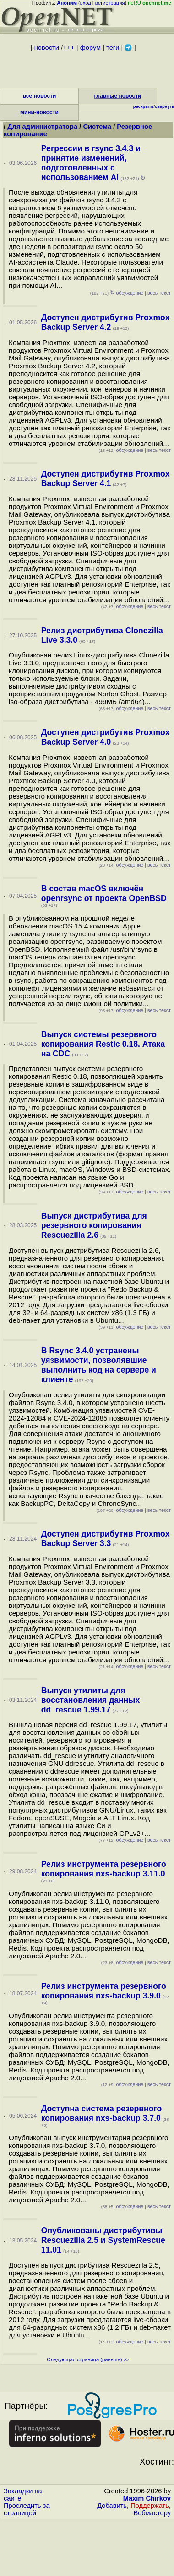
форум (90, 47)
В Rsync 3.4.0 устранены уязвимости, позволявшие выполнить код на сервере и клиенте (98, 1365)
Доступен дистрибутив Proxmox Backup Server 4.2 (105, 322)
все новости (39, 96)
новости (46, 47)
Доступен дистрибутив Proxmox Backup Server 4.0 (105, 737)
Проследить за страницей (27, 2509)
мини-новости (39, 112)
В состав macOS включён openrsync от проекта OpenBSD (104, 893)
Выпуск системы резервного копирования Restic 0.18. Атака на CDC (103, 1044)
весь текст (159, 293)
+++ (69, 47)
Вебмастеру (152, 2513)
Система (97, 126)
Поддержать (149, 2505)
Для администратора (43, 126)
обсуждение (116, 293)
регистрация (110, 2)
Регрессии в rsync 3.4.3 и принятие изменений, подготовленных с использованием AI (91, 163)
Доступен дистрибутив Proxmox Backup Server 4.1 (105, 478)
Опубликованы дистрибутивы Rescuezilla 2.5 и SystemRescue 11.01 (103, 2240)
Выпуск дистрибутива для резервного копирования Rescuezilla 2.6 (94, 1225)
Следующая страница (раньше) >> (88, 2359)
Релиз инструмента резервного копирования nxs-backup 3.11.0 (103, 1869)
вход (85, 2)
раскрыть (143, 106)
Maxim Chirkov (147, 2498)
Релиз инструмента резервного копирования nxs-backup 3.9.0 (103, 1991)
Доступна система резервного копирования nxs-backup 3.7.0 (101, 2113)
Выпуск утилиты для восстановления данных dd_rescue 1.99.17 (90, 1700)
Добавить (112, 2505)
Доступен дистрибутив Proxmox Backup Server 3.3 (105, 1538)
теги (112, 47)
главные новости (117, 96)
